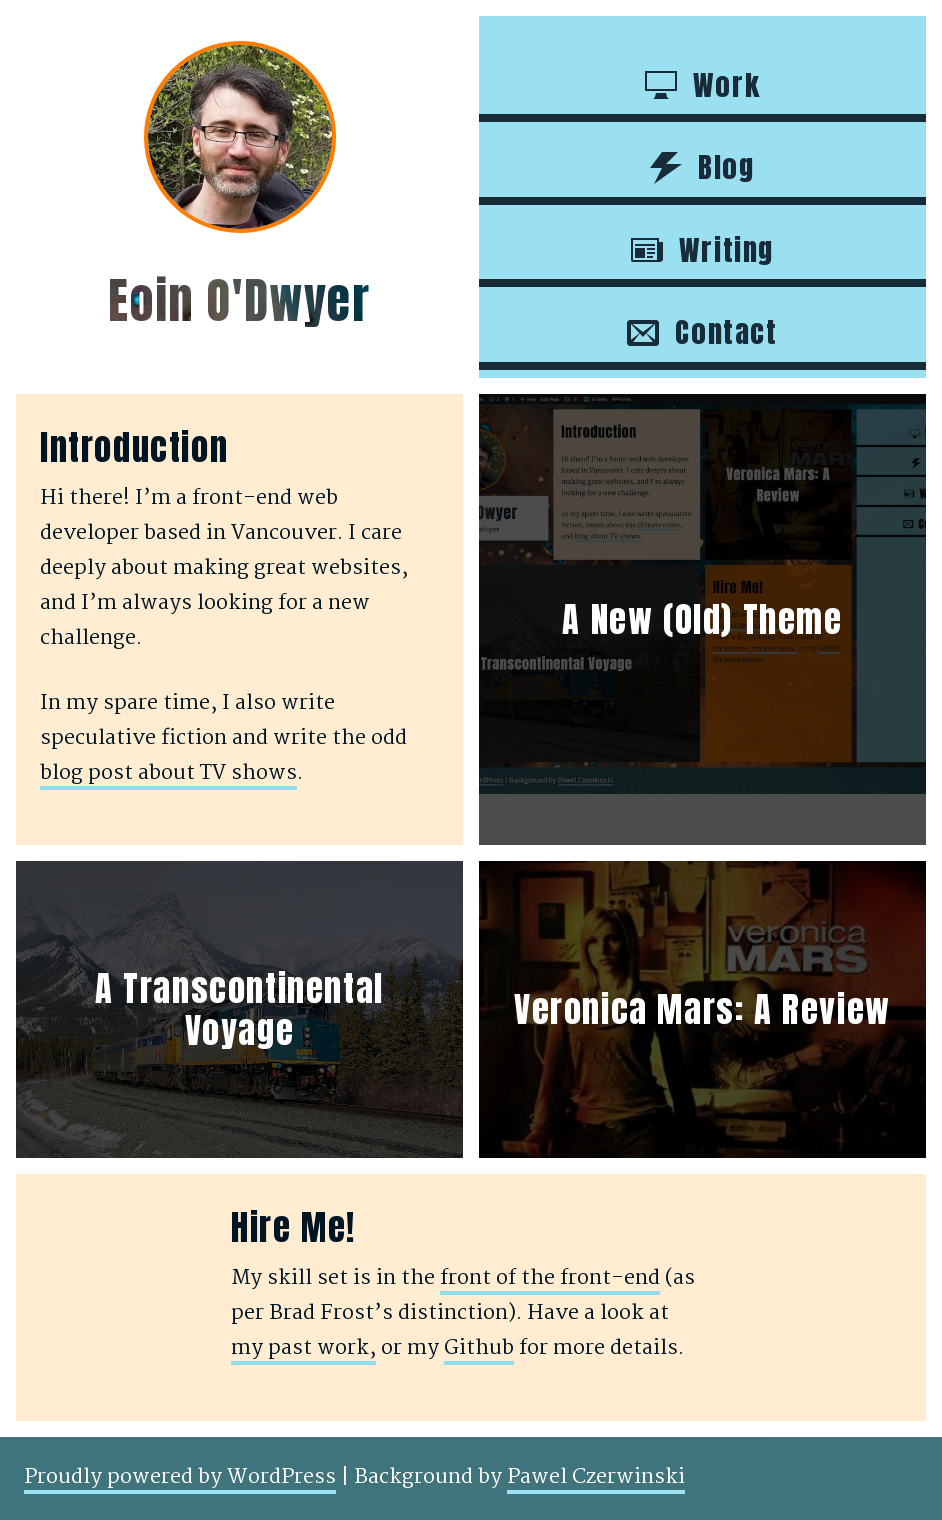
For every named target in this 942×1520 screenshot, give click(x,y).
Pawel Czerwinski (596, 1477)
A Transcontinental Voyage (239, 1009)
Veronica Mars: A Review (702, 1009)
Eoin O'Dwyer (239, 301)
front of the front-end (550, 1278)
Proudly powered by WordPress (180, 1477)
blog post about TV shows (168, 773)
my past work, (303, 1348)
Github (479, 1348)
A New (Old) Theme (702, 619)
